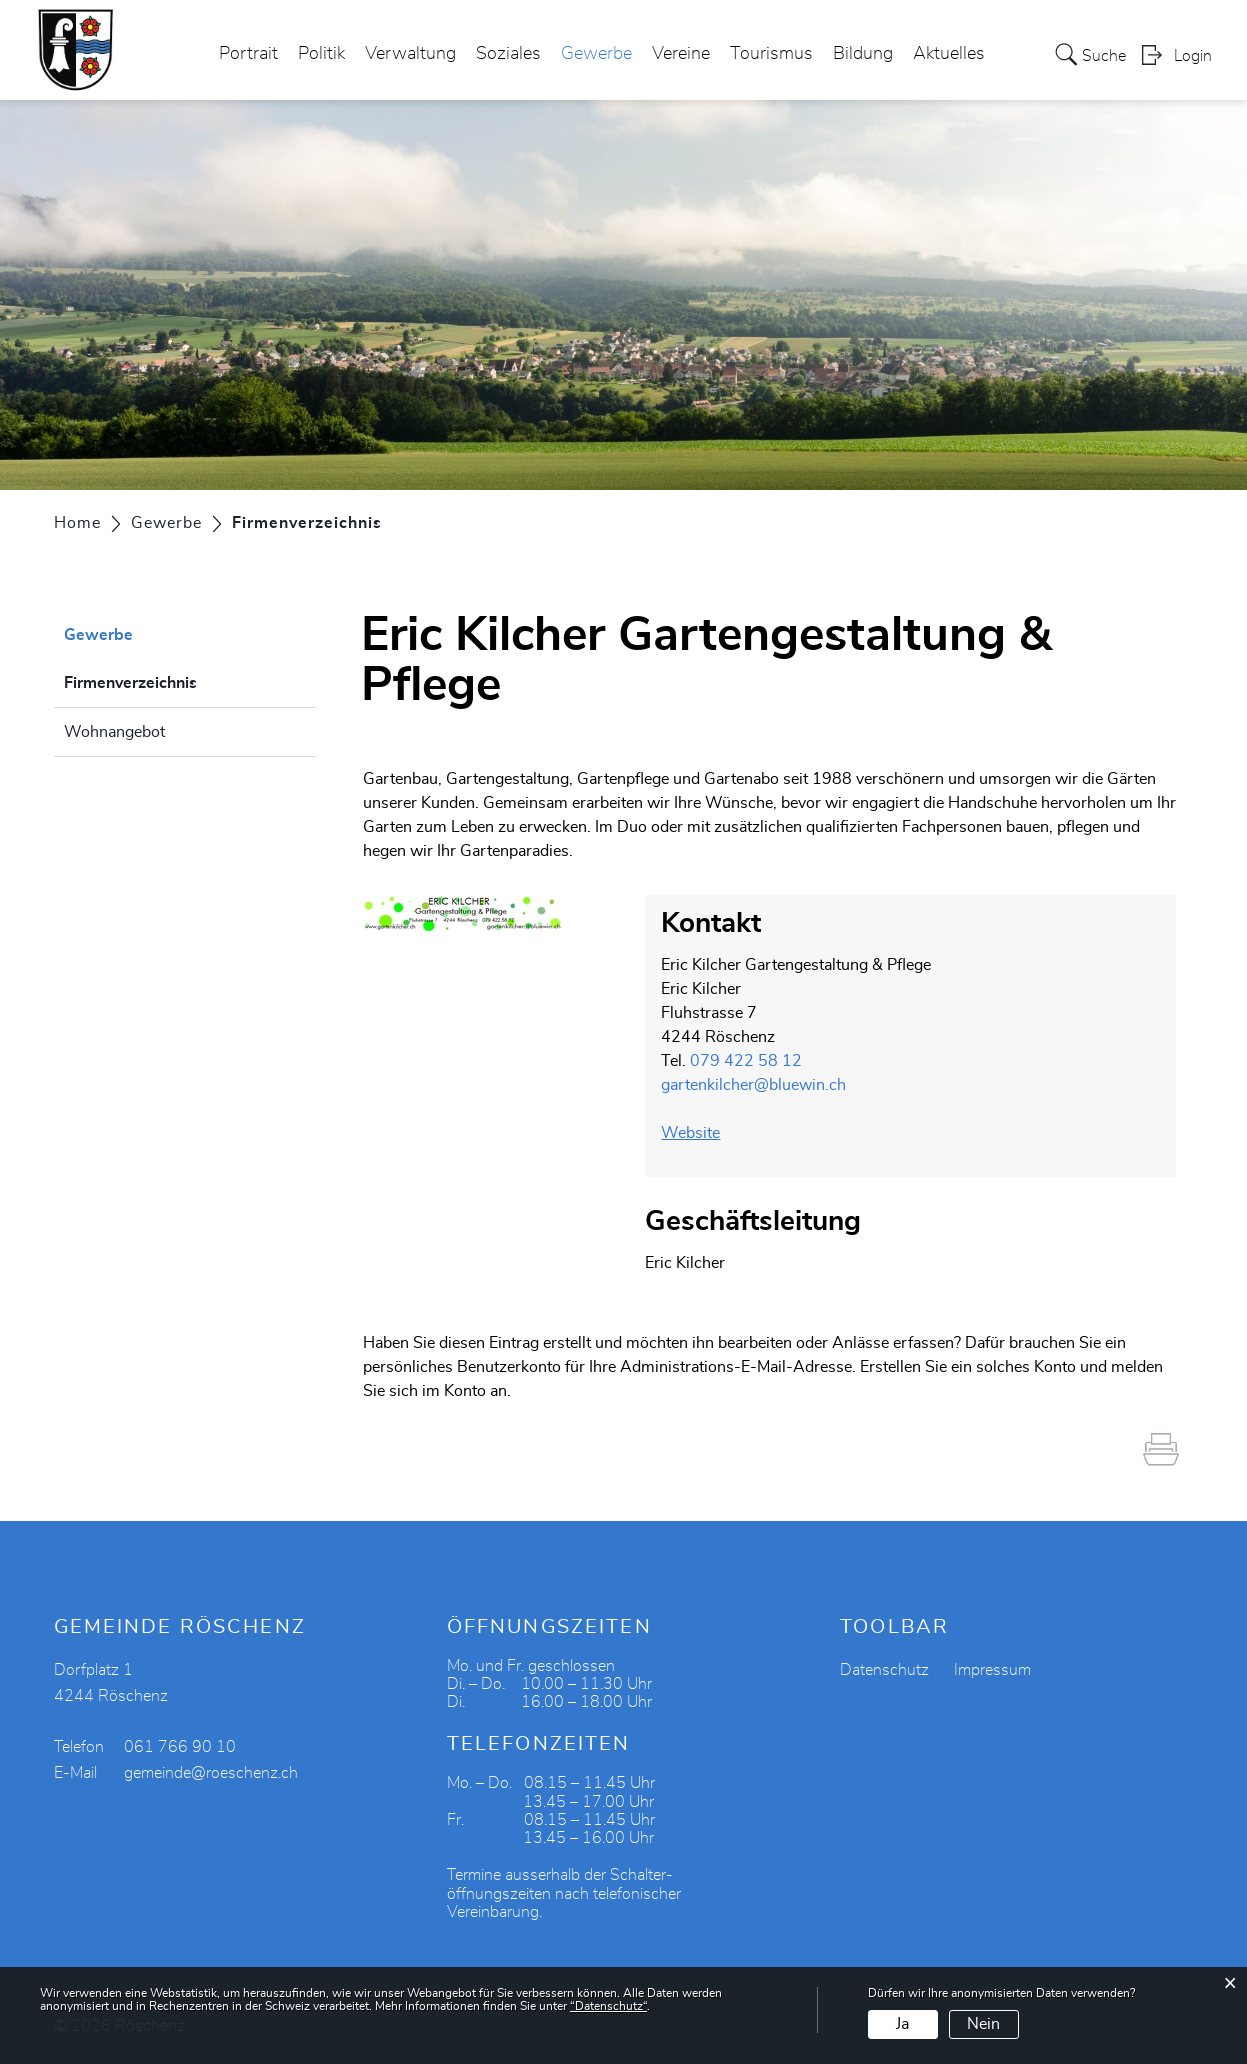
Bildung (863, 54)
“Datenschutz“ (608, 2006)
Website (700, 1133)
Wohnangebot (114, 732)
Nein (983, 2024)
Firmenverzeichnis (180, 680)
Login (1193, 56)
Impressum (992, 1670)
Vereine (681, 54)
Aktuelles (949, 54)
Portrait (248, 54)
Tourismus (771, 54)
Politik (321, 54)
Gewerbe (596, 54)
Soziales (508, 54)
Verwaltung (410, 54)
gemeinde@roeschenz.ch (211, 1773)
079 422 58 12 (746, 1061)
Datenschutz (884, 1670)
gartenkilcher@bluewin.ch (753, 1085)
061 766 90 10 (180, 1747)
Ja (902, 2024)
